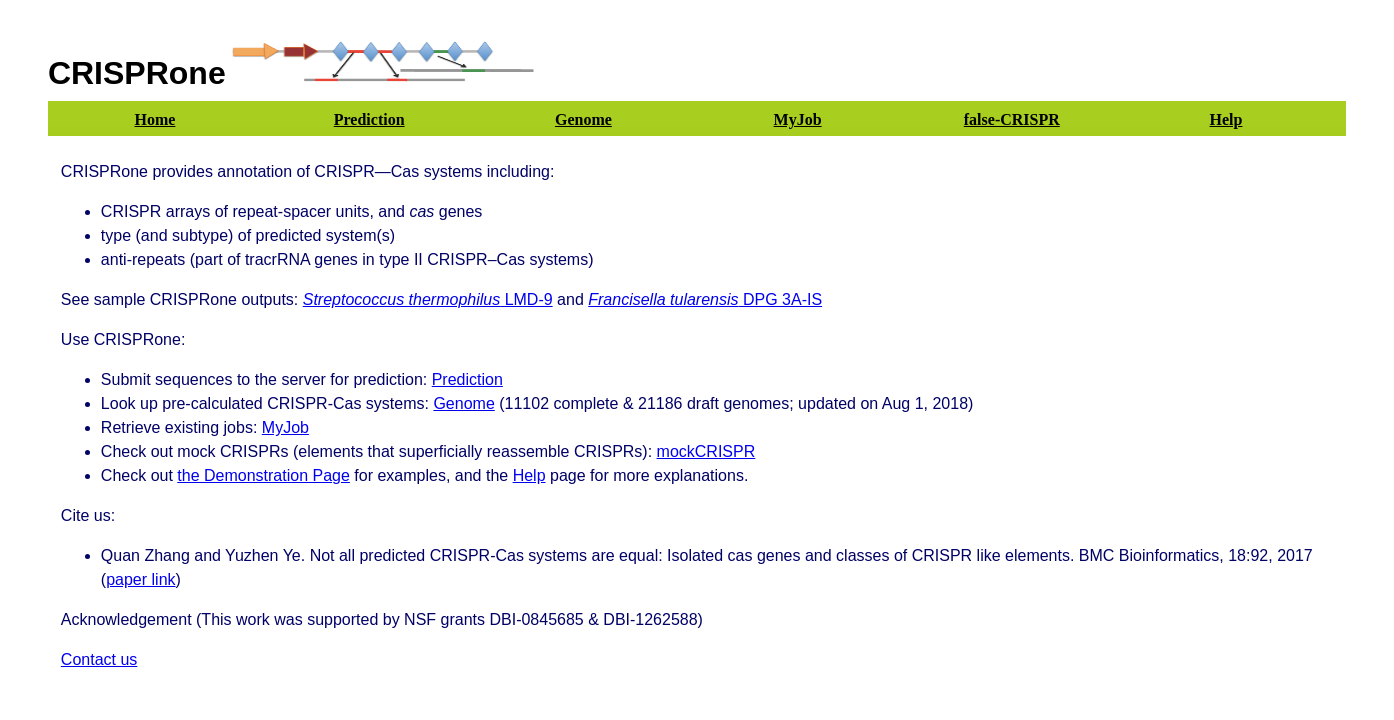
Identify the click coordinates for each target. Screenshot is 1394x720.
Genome (463, 403)
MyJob (285, 427)
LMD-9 (428, 299)
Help (529, 475)
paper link (140, 579)
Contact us (99, 659)
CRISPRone (137, 73)
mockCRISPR (706, 451)
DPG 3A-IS (705, 299)
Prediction (467, 379)
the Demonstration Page (263, 475)
